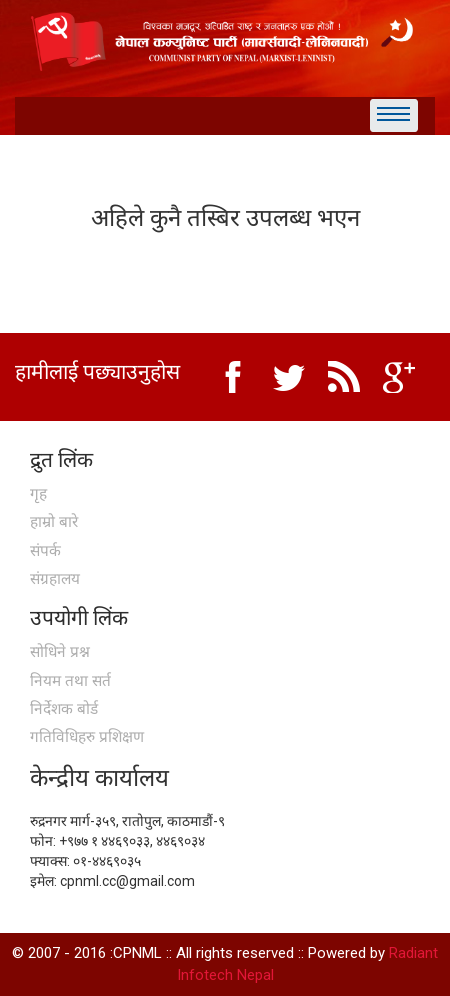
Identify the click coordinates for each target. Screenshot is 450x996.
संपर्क (45, 551)
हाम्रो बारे (54, 522)
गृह (38, 494)
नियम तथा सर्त (70, 681)
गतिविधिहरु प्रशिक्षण (87, 737)
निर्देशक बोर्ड (64, 709)
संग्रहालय (55, 579)
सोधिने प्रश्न (60, 652)
